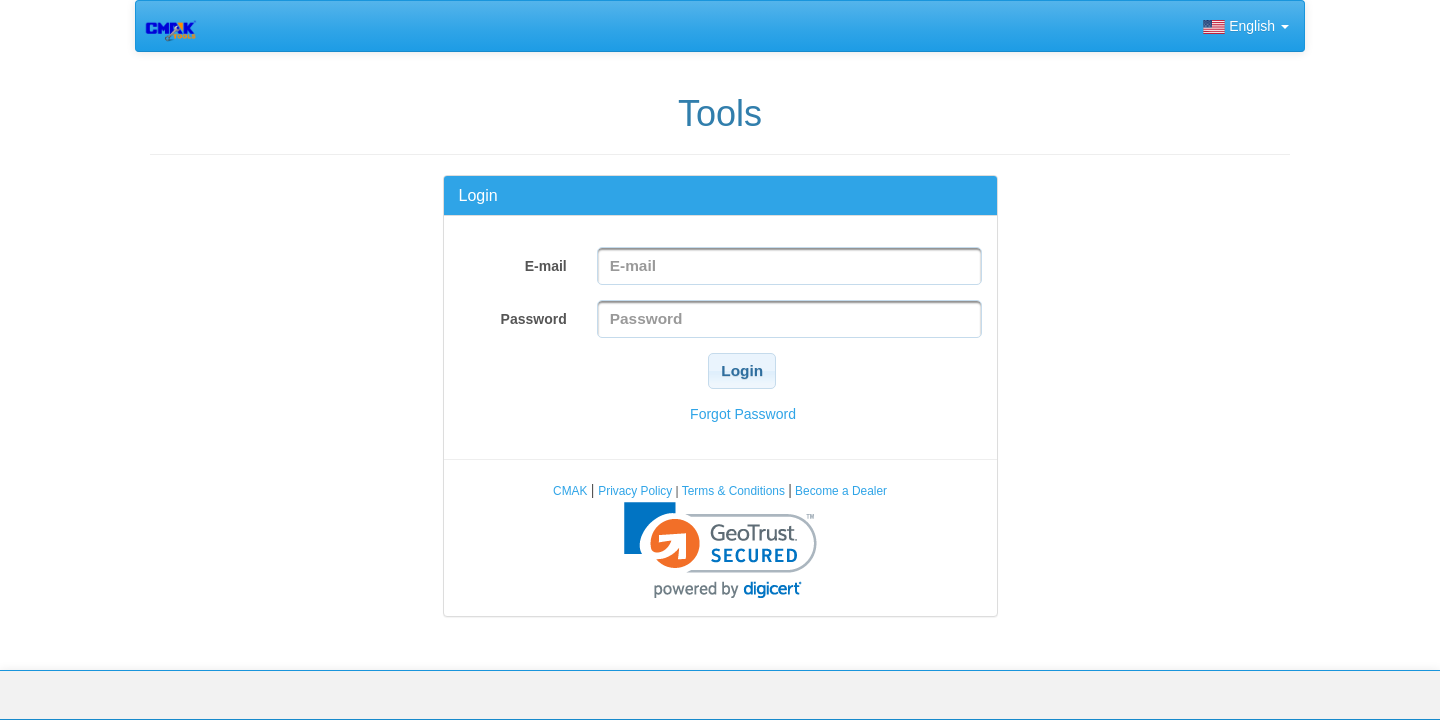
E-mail (546, 266)
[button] (742, 371)
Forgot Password (743, 414)
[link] (720, 550)
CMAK (572, 491)
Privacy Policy (636, 491)
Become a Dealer (839, 491)
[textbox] (789, 266)
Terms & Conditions (733, 491)
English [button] (1246, 26)
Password (534, 319)
